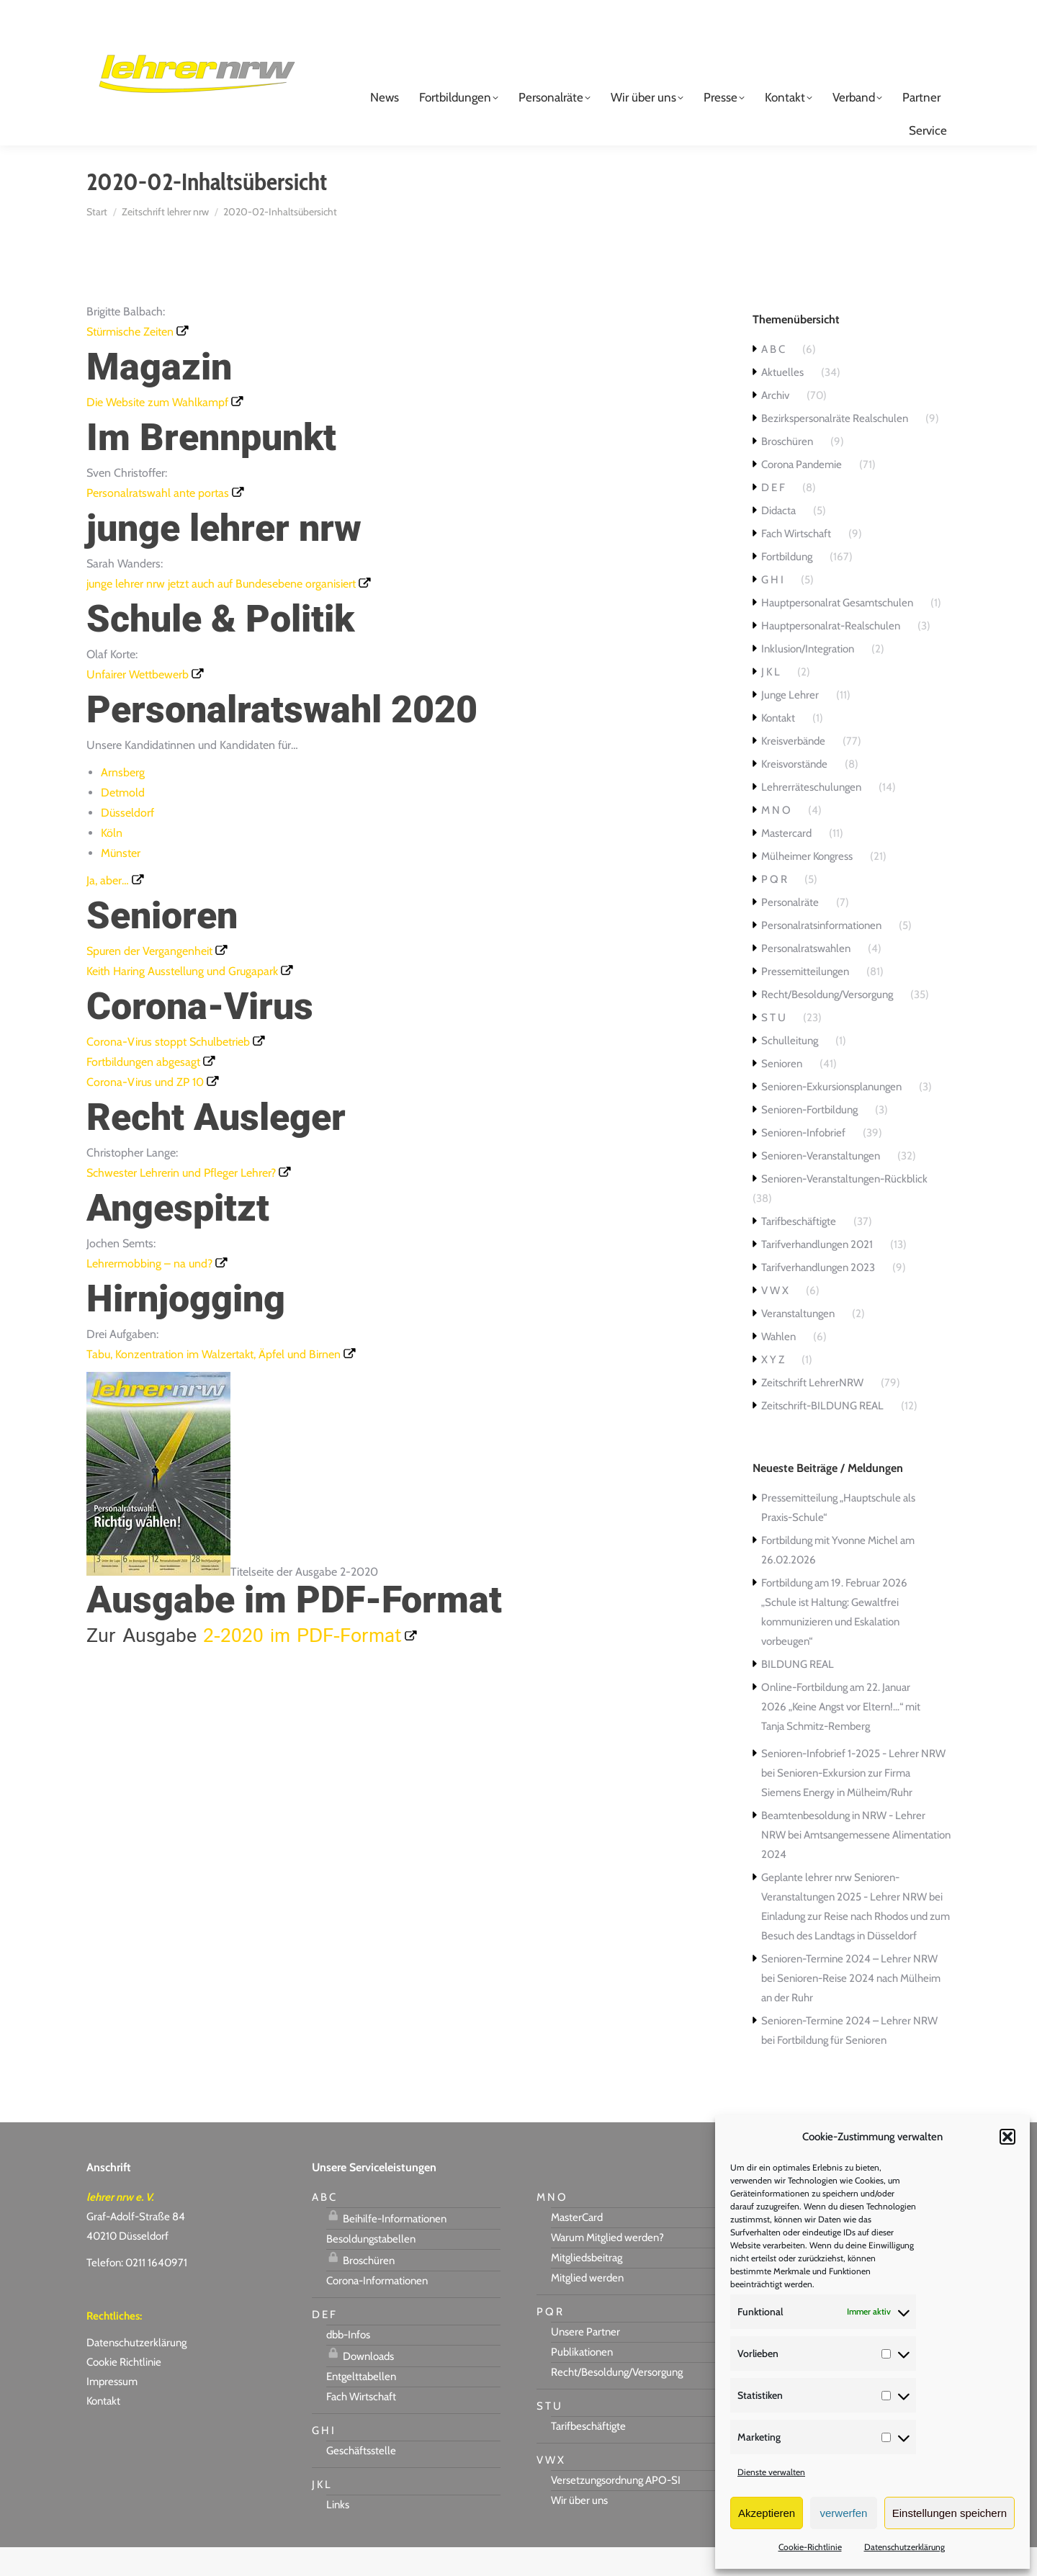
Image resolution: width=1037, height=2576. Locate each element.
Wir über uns (579, 2529)
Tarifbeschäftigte (798, 1250)
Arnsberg (123, 801)
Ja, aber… (107, 909)
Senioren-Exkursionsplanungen (831, 1115)
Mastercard (786, 862)
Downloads (360, 2383)
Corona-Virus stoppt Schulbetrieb (168, 1070)
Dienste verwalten (771, 2472)
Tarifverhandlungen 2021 (817, 1273)
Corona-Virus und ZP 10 (145, 1111)
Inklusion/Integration (807, 677)
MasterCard (577, 2246)
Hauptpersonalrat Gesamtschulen (837, 631)
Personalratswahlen (805, 977)
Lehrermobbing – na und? (149, 1292)
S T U (773, 1046)
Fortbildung (786, 585)
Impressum (112, 2410)
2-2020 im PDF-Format (302, 1665)
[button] (1007, 2137)
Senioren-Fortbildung (809, 1138)
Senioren (781, 1092)
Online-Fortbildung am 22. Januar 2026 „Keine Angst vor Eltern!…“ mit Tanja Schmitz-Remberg (840, 1736)
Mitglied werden (587, 2306)
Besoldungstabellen (371, 2267)
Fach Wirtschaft (796, 562)
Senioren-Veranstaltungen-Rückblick (844, 1207)
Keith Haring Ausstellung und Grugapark (182, 1000)
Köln (111, 862)
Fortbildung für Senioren (831, 2069)
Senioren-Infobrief (803, 1161)
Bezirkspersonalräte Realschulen (834, 447)
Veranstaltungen (798, 1342)
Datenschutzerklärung (904, 2546)
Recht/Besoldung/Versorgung (827, 1023)
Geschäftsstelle (361, 2479)
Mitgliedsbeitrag (586, 2286)
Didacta (778, 539)
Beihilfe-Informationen (386, 2245)
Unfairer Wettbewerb (137, 703)
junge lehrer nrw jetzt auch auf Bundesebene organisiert (221, 612)
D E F (773, 516)
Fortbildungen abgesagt (143, 1091)
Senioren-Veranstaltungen (820, 1184)
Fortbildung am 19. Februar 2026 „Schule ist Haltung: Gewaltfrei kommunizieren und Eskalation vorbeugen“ (834, 1641)
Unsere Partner (585, 2360)
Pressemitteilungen (805, 1000)
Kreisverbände (793, 769)
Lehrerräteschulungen (811, 815)
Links (337, 2533)
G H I (772, 608)
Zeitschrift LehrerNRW (812, 1411)
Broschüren (787, 470)
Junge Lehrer (790, 723)
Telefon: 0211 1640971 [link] (136, 2291)
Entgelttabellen (361, 2405)
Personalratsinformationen (821, 954)
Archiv (775, 424)
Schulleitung (789, 1069)
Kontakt (778, 746)
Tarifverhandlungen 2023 (818, 1296)
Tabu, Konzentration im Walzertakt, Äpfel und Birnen (213, 1383)
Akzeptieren (766, 2513)
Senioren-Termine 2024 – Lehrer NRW (849, 1987)
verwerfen (844, 2513)
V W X (775, 1319)
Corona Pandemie (801, 493)
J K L (770, 700)
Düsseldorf (127, 841)
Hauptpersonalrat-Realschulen (830, 654)
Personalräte (790, 931)
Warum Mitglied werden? (607, 2266)
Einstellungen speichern (949, 2513)
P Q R (774, 908)
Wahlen (778, 1365)
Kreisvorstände (794, 792)
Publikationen (582, 2380)
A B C (773, 378)
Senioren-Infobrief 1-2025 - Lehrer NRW (853, 1782)
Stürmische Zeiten (130, 360)
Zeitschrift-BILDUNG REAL (822, 1434)
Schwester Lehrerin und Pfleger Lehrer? (181, 1201)
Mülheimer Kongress (807, 885)
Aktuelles (782, 401)
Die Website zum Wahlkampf (157, 431)
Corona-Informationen (377, 2309)
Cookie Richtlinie (123, 2390)
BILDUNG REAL (797, 1693)
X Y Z (772, 1388)
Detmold (123, 821)
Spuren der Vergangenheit (149, 980)
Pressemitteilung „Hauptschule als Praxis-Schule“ (838, 1536)
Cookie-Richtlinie (810, 2546)
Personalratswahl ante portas (157, 522)
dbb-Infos (348, 2363)
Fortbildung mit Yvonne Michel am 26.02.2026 (838, 1579)
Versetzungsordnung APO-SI (616, 2509)
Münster (120, 882)
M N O (776, 839)
